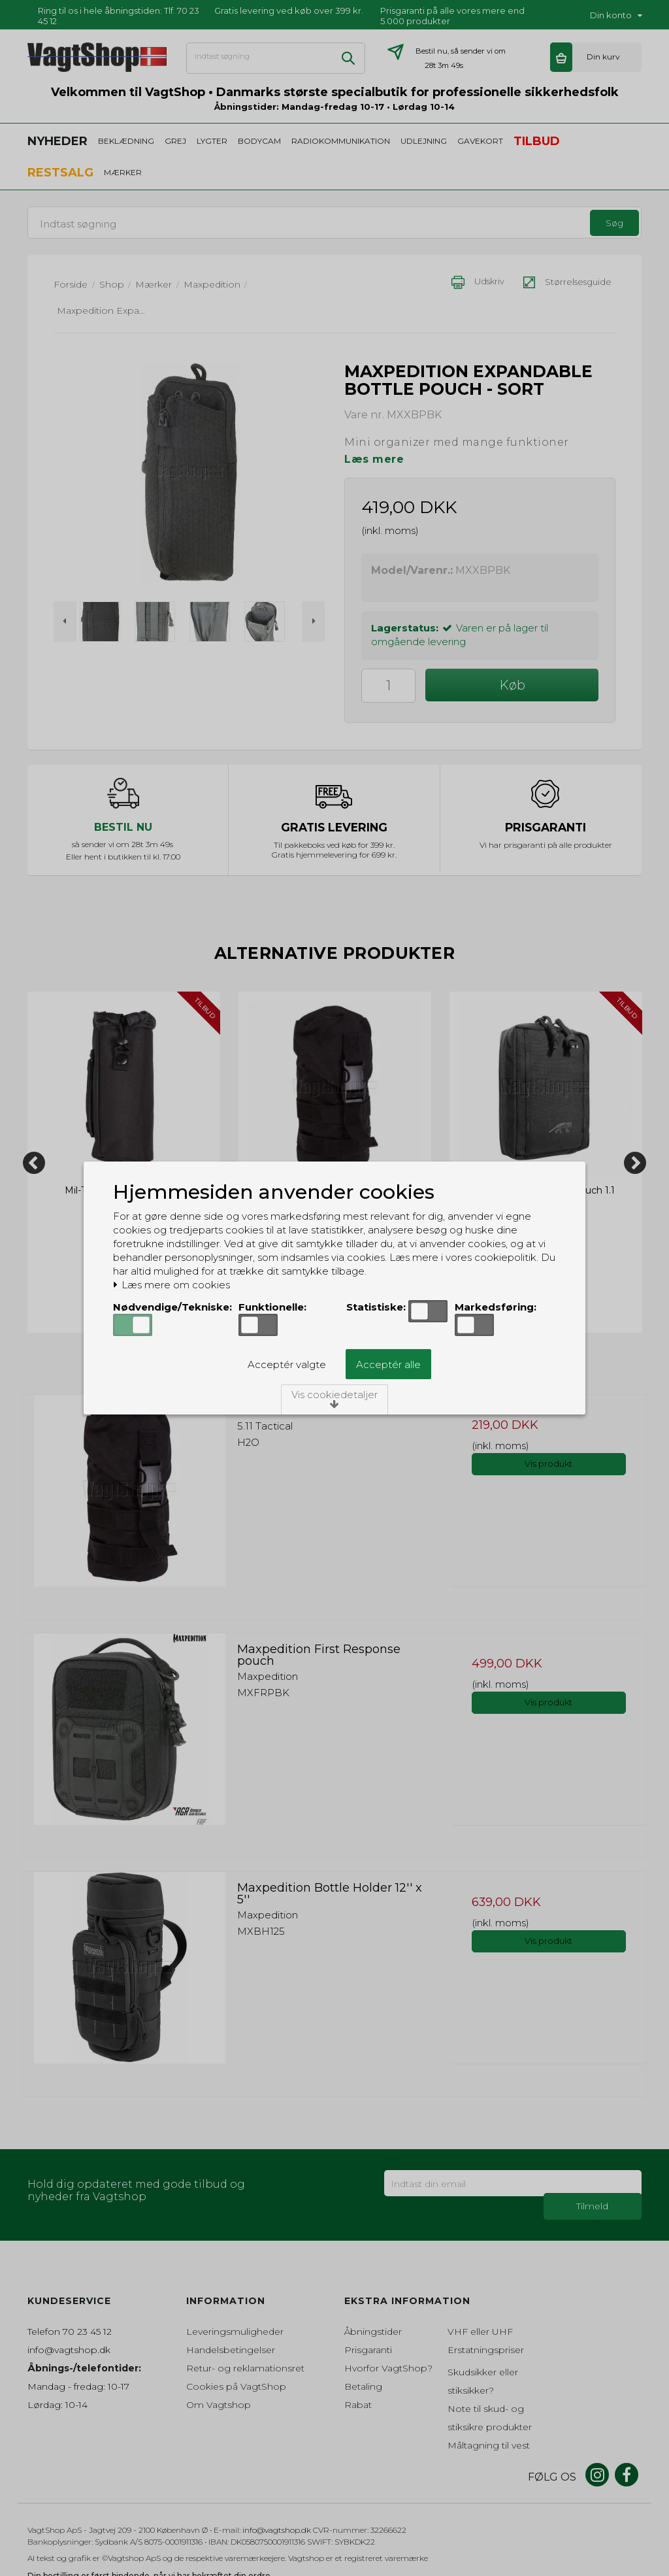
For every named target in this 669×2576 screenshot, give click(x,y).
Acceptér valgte (287, 1364)
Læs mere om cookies (171, 1285)
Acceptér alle (388, 1364)
